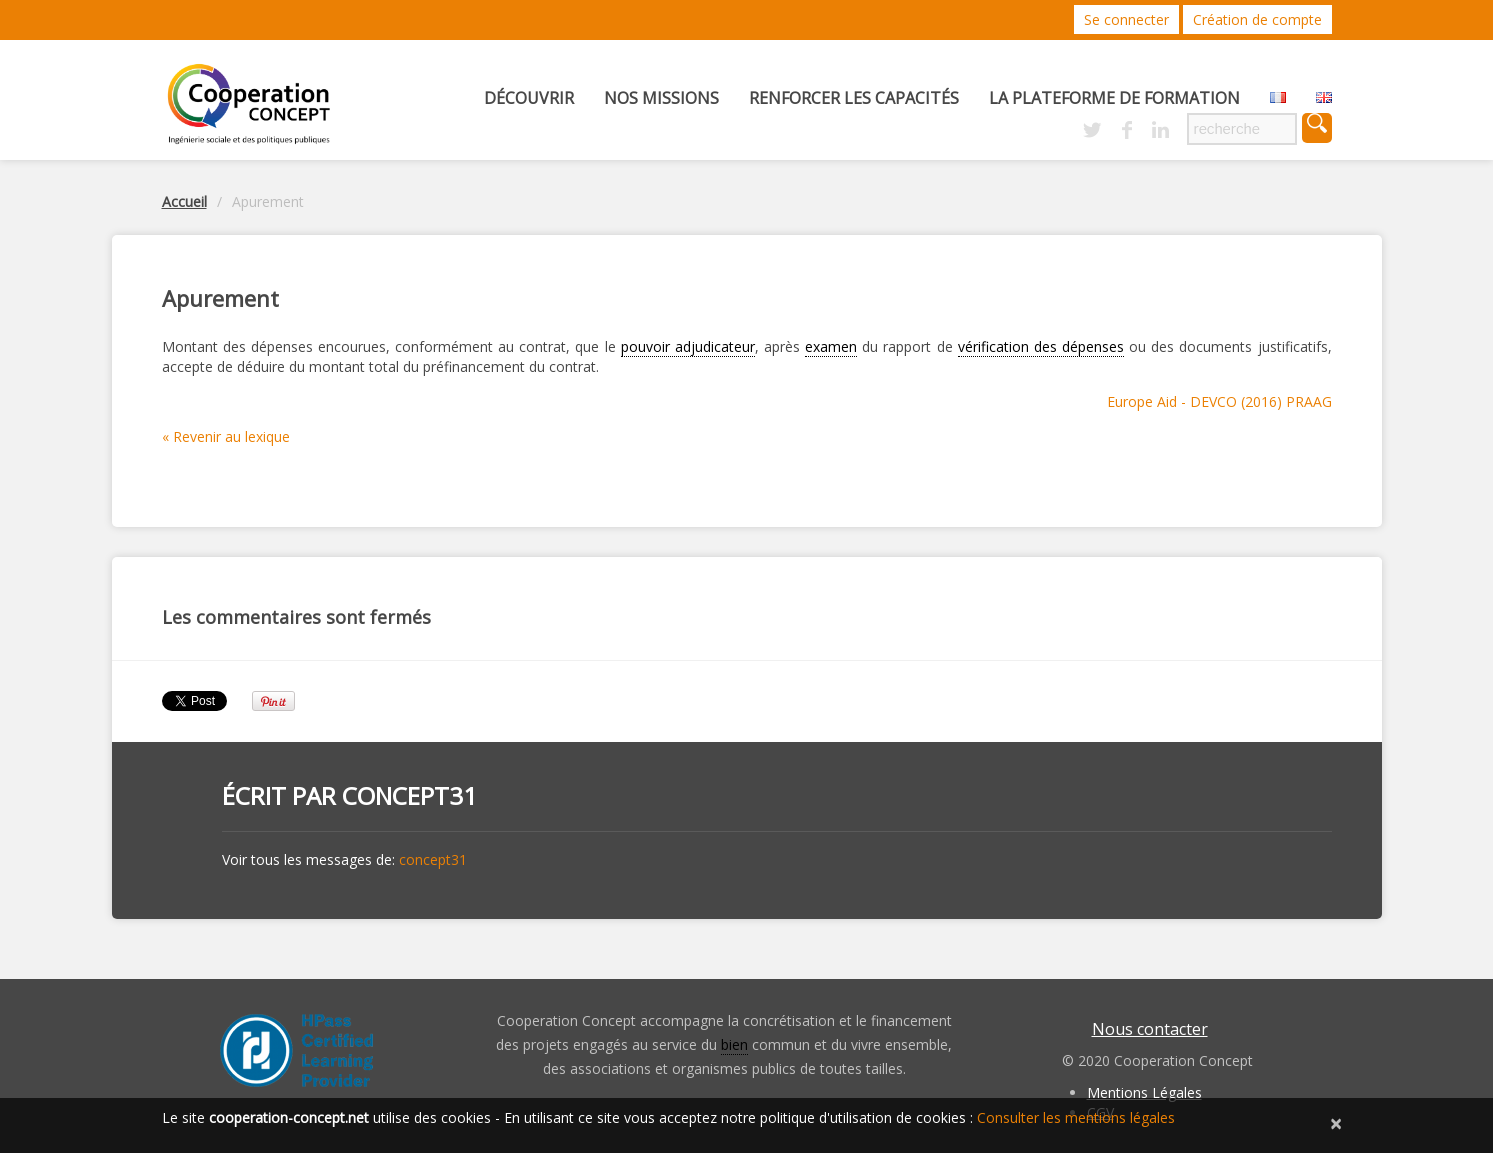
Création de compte (1257, 19)
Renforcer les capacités (854, 98)
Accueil (184, 201)
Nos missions (661, 98)
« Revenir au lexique (226, 436)
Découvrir (529, 98)
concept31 (409, 795)
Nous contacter (1150, 1029)
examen (831, 346)
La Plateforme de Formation (1114, 98)
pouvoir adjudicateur (688, 346)
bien (734, 1044)
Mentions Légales (1144, 1092)
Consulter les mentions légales (1076, 1117)
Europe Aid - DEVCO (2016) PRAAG (1219, 401)
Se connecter (1126, 19)
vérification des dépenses (1041, 346)
